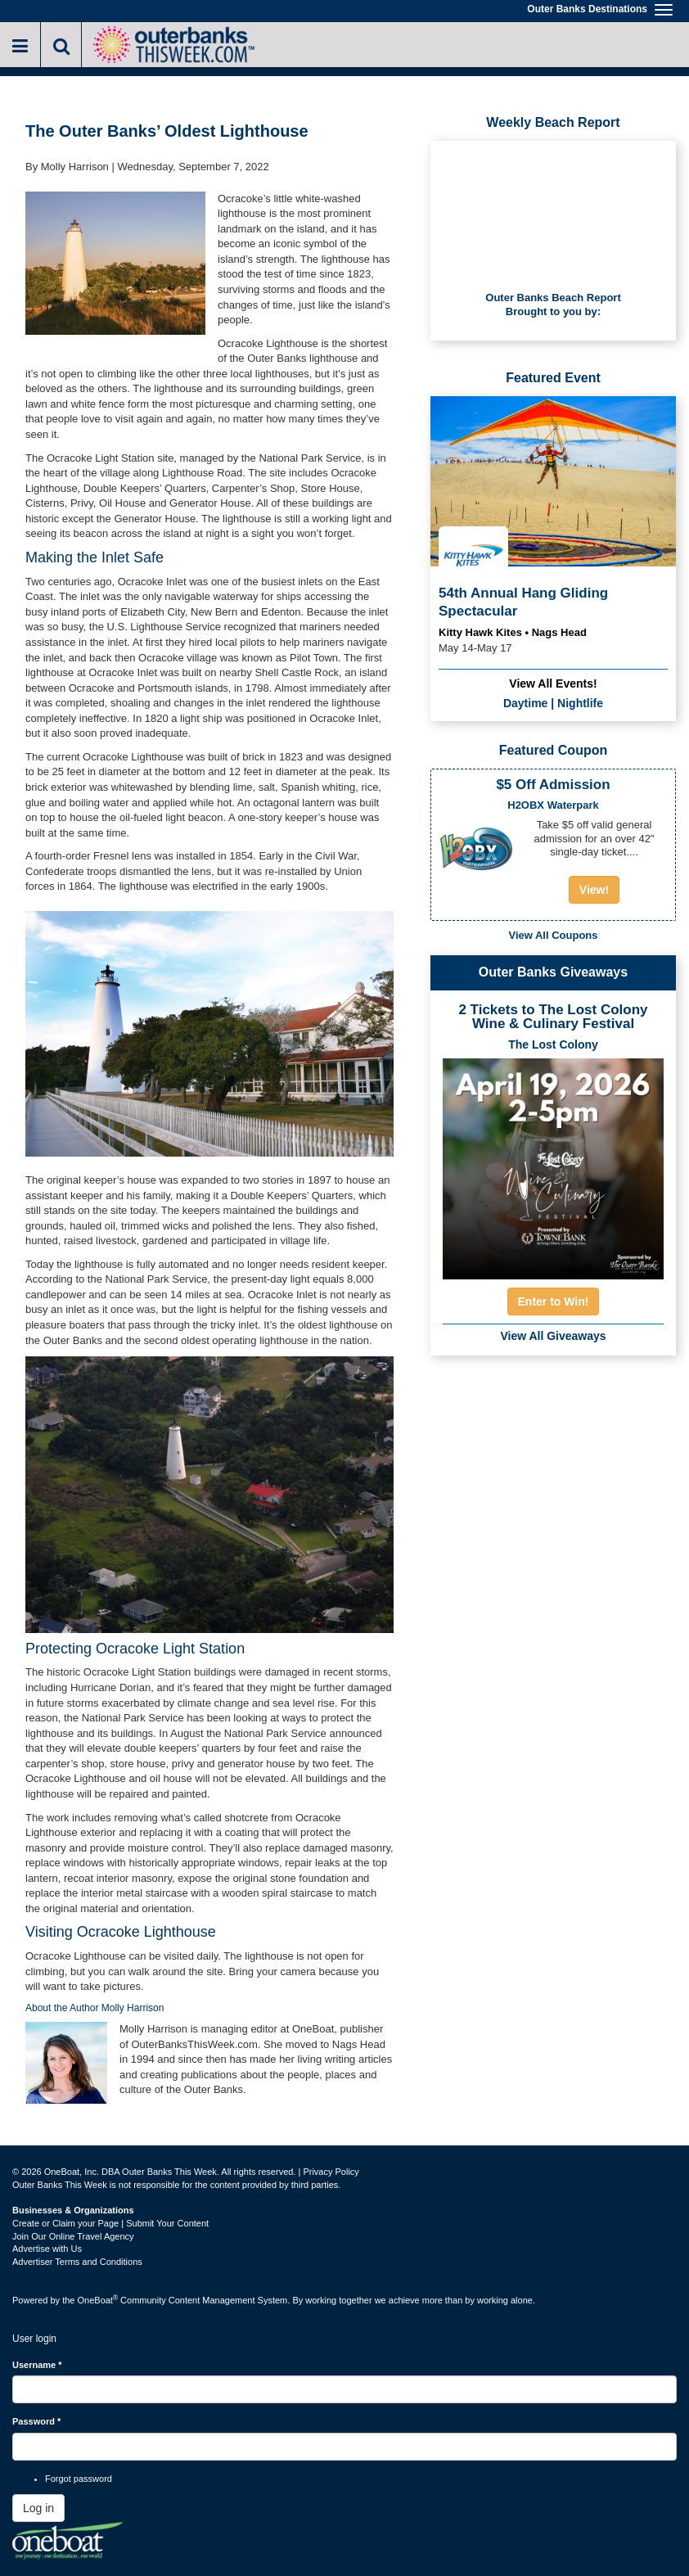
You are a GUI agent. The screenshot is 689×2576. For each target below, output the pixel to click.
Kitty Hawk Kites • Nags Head (513, 632)
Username (37, 2365)
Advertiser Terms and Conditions (77, 2262)
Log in (38, 2508)
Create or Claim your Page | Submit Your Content (110, 2223)
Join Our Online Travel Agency (73, 2236)
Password (36, 2421)
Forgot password (78, 2479)
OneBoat (98, 2300)
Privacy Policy (330, 2172)
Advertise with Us (47, 2248)
